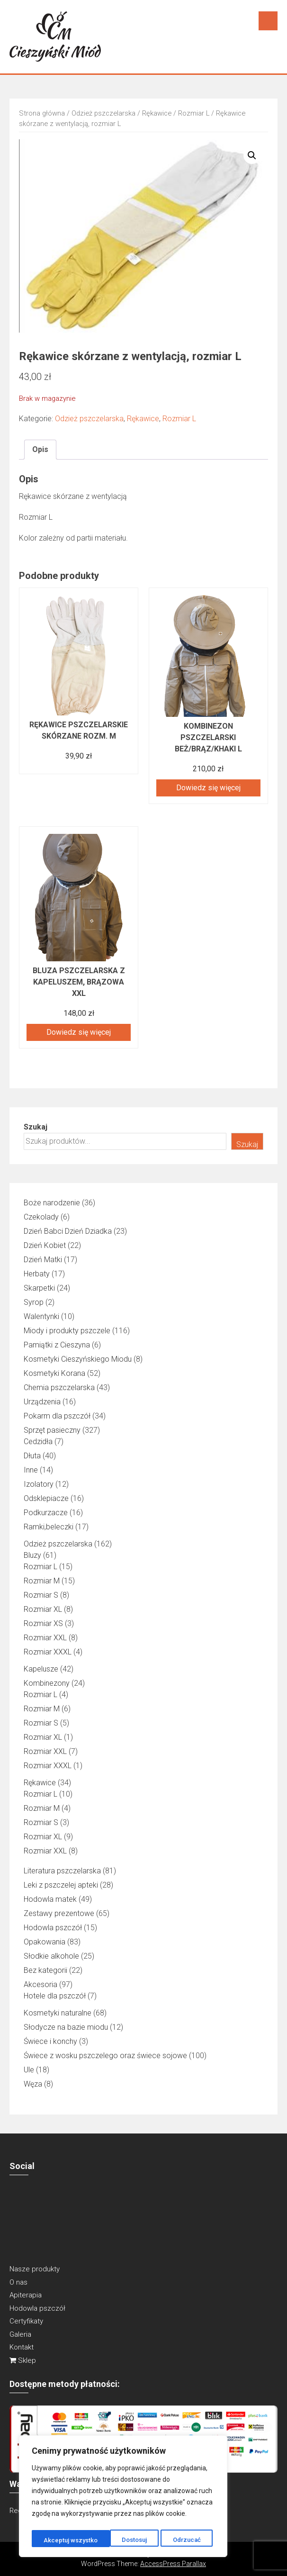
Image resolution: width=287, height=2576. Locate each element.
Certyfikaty (26, 2321)
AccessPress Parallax (173, 2563)
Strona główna (42, 113)
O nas (18, 2282)
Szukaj (35, 1126)
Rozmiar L (193, 113)
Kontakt (21, 2347)
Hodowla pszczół (37, 2308)
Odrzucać (108, 2540)
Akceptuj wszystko (176, 2540)
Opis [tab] (40, 449)
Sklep (22, 2360)
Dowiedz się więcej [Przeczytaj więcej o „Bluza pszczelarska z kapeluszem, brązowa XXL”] (78, 1032)
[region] (123, 2498)
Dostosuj (56, 2540)
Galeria (20, 2334)
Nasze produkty (34, 2269)
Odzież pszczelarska (103, 113)
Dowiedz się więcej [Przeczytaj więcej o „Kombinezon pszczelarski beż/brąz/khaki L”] (208, 787)
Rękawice (156, 113)
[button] (251, 155)
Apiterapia (25, 2295)
